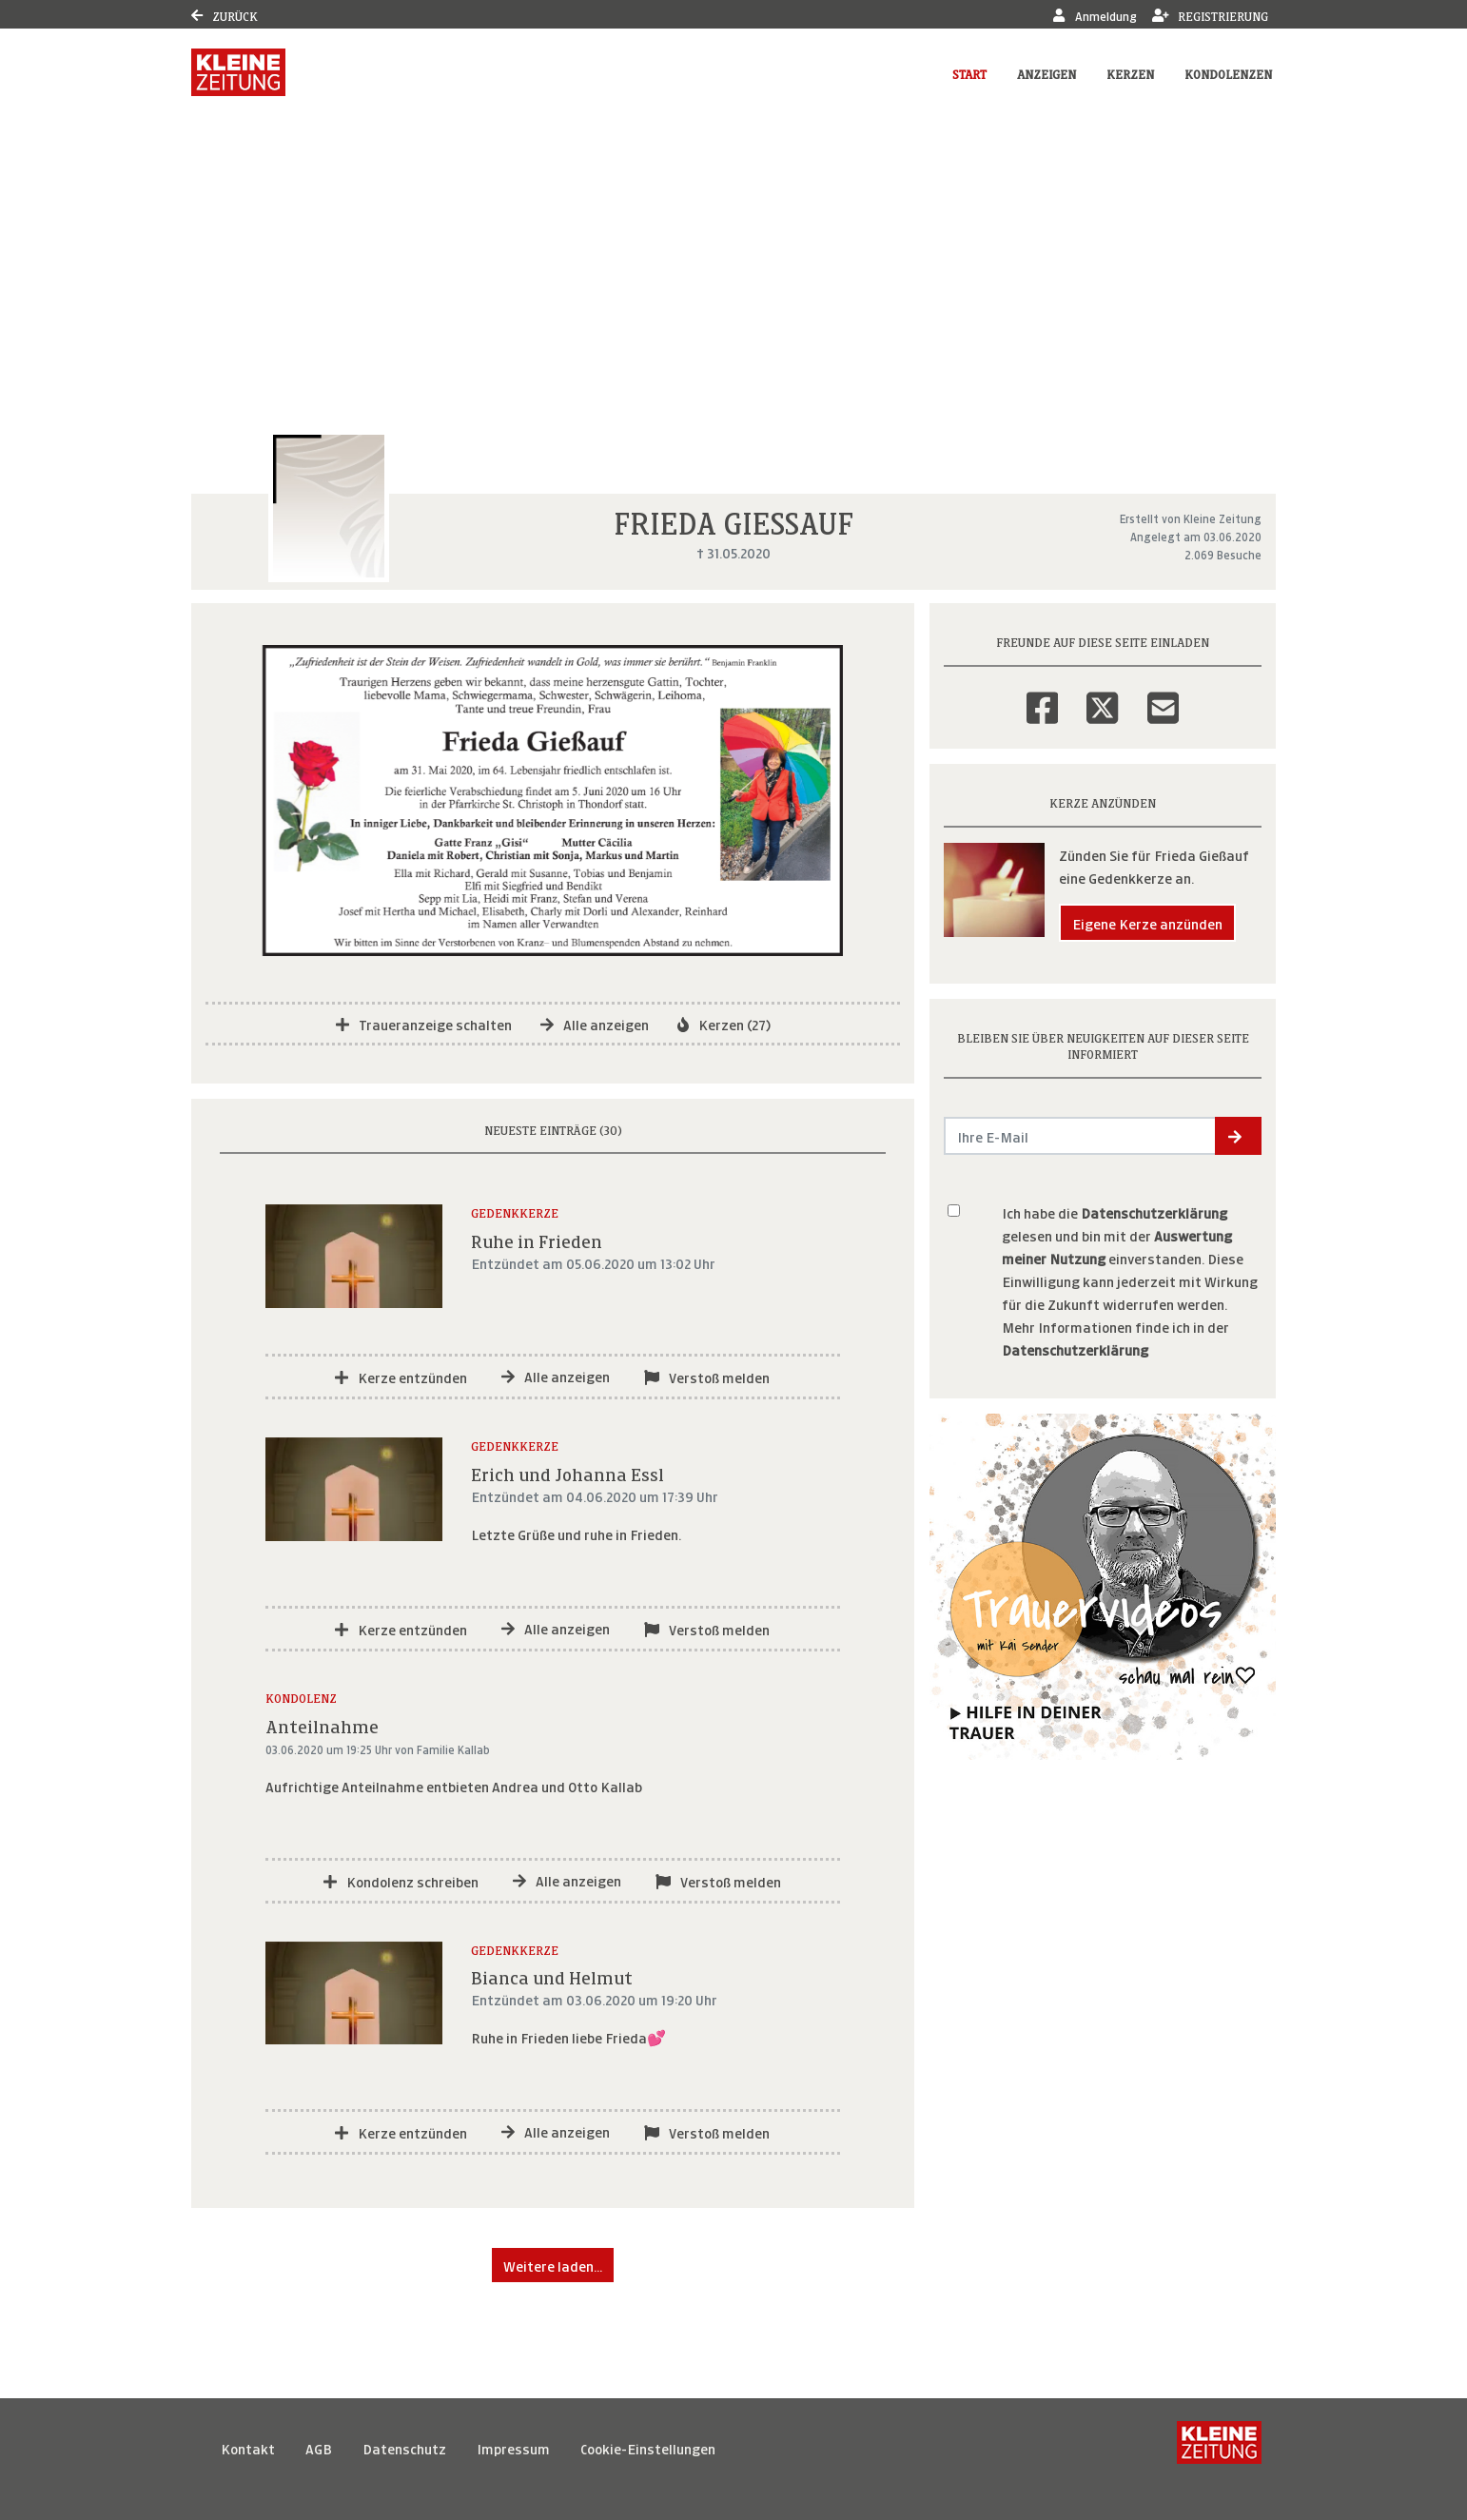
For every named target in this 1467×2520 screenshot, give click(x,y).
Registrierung (1210, 15)
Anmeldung (1094, 15)
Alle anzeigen (594, 1023)
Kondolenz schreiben (401, 1880)
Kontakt (248, 2447)
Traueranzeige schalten (424, 1023)
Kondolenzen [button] (1228, 73)
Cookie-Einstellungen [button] (647, 2447)
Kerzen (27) (724, 1023)
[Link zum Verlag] (238, 72)
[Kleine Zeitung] (1219, 2447)
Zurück (224, 15)
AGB (318, 2447)
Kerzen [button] (1130, 73)
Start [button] (969, 73)
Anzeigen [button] (1046, 73)
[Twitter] (1102, 695)
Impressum (513, 2447)
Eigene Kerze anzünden (1147, 922)
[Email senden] (1080, 1136)
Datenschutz (404, 2447)
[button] (1238, 1136)
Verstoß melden (707, 1376)
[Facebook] (1042, 695)
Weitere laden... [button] (552, 2265)
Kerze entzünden (401, 1376)
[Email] (1163, 695)
